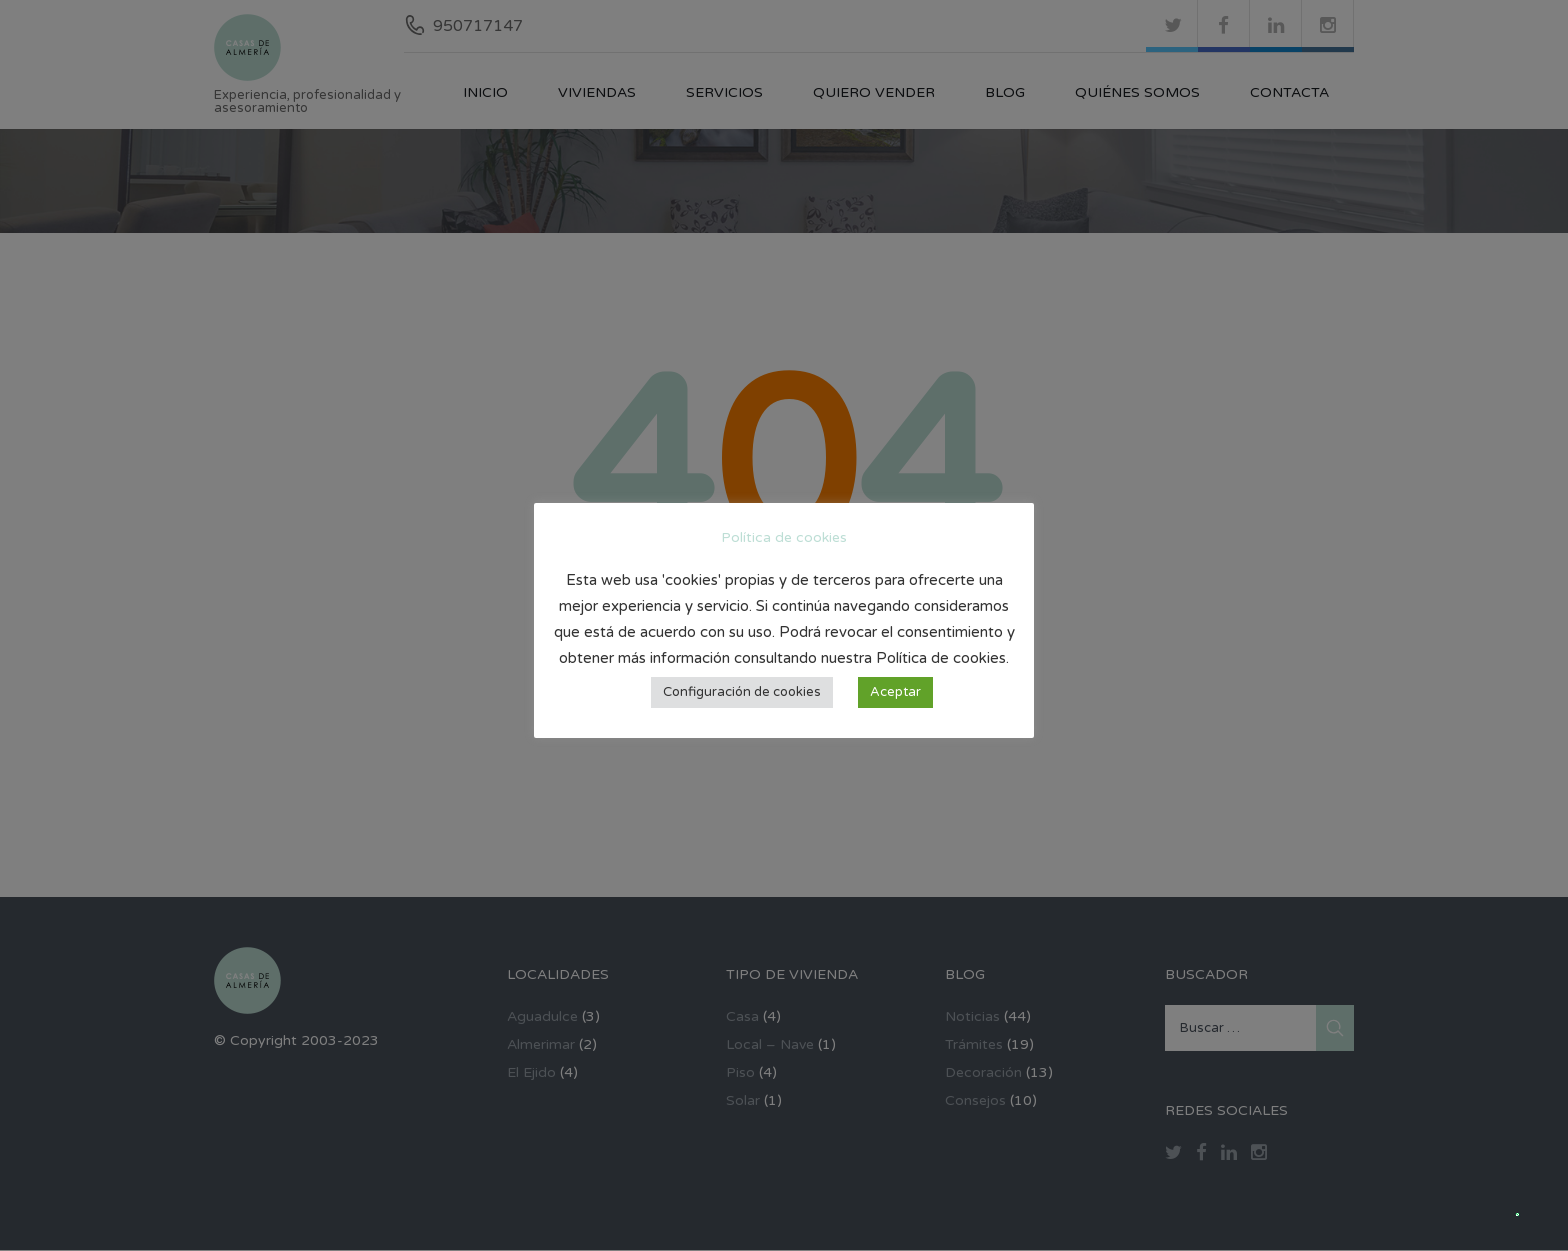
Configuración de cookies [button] (742, 692)
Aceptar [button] (895, 692)
